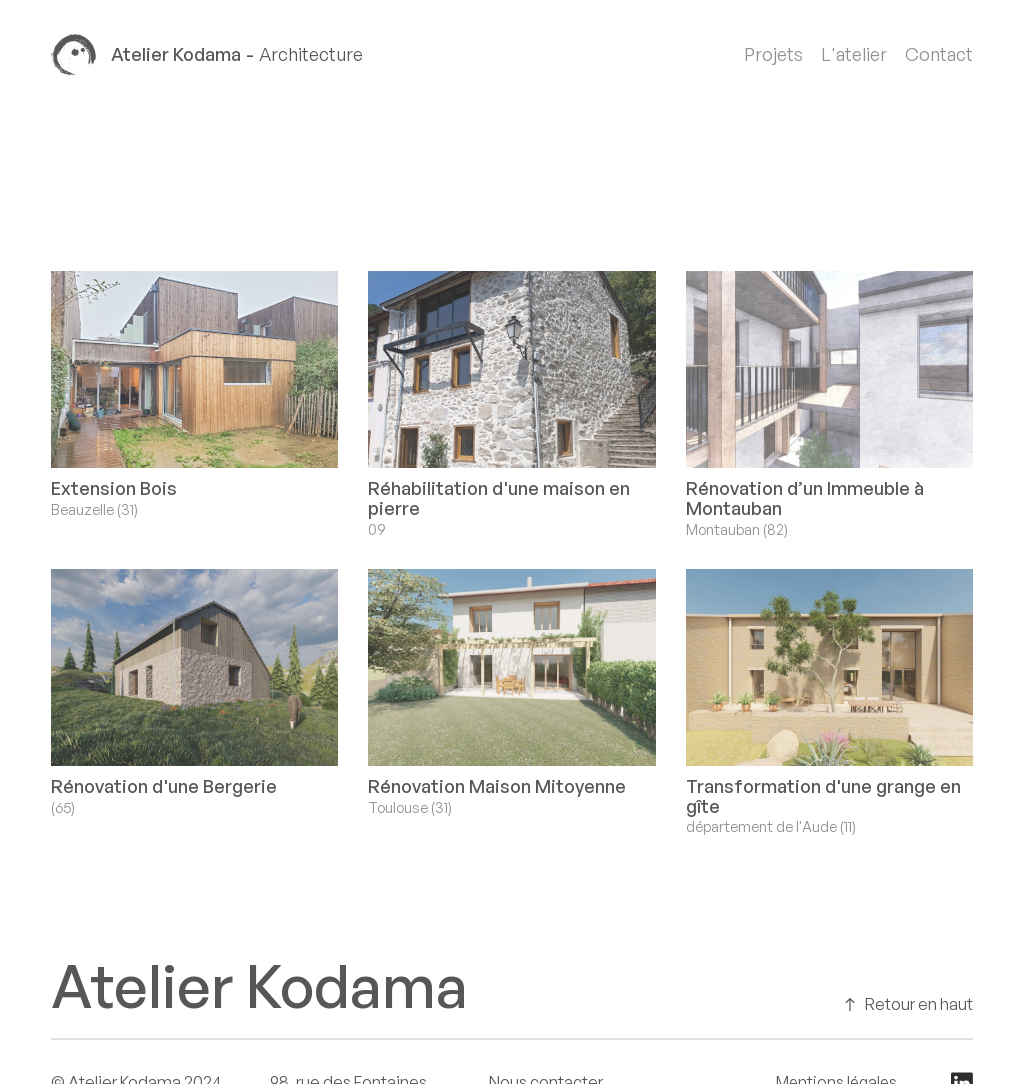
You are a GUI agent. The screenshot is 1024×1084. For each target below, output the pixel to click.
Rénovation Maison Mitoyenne (497, 786)
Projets (773, 54)
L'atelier (854, 54)
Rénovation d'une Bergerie (164, 786)
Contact (939, 54)
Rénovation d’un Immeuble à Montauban (805, 498)
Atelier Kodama (259, 985)
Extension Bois (114, 488)
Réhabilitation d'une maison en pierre (499, 498)
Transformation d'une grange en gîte (823, 796)
